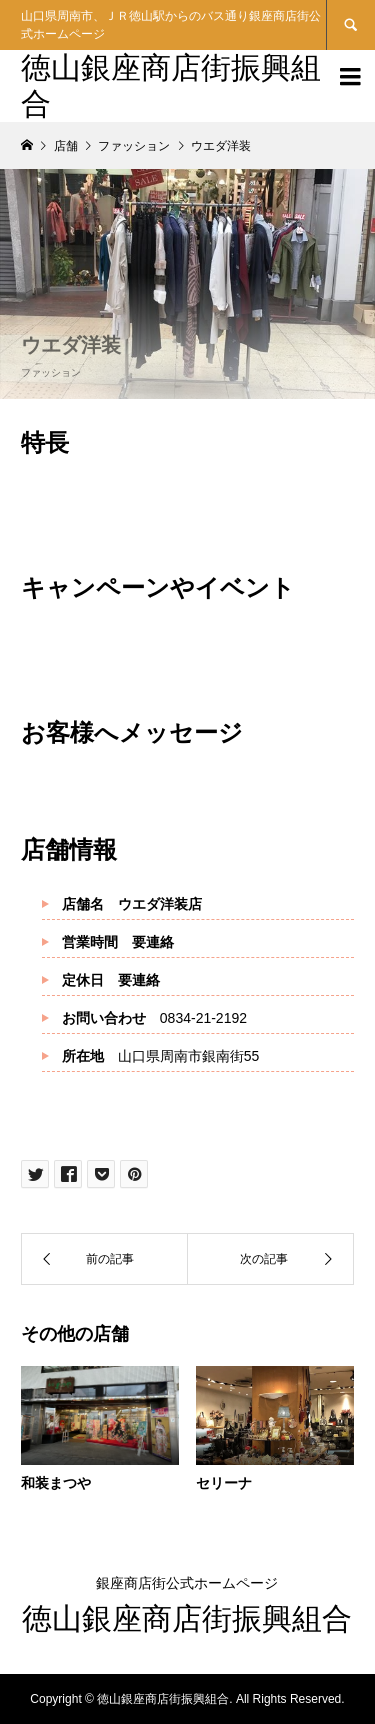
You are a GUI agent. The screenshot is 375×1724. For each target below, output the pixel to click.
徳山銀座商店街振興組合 (187, 1618)
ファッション (51, 372)
